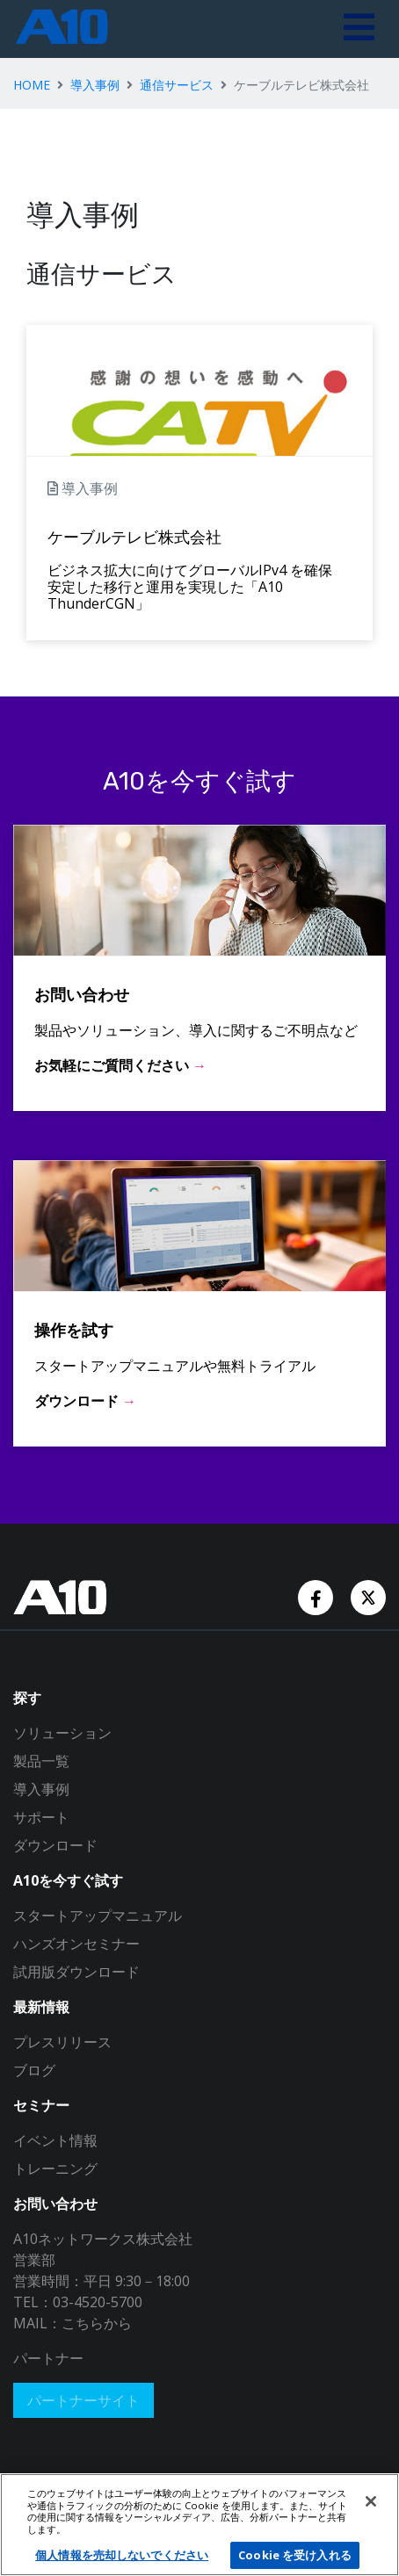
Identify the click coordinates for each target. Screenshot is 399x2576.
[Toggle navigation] (359, 29)
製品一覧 (41, 1761)
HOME (31, 84)
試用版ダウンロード (76, 1971)
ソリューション (62, 1733)
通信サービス (177, 84)
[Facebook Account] (317, 1595)
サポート (41, 1817)
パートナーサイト (83, 2400)
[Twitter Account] (368, 1595)
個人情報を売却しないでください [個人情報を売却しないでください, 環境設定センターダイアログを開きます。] (121, 2555)
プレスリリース (62, 2042)
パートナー (48, 2358)
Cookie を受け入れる (295, 2555)
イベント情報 (55, 2140)
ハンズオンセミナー (76, 1943)
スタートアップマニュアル (97, 1915)
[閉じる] (371, 2501)
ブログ (34, 2070)
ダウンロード (55, 1845)
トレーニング (55, 2168)
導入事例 (95, 84)
